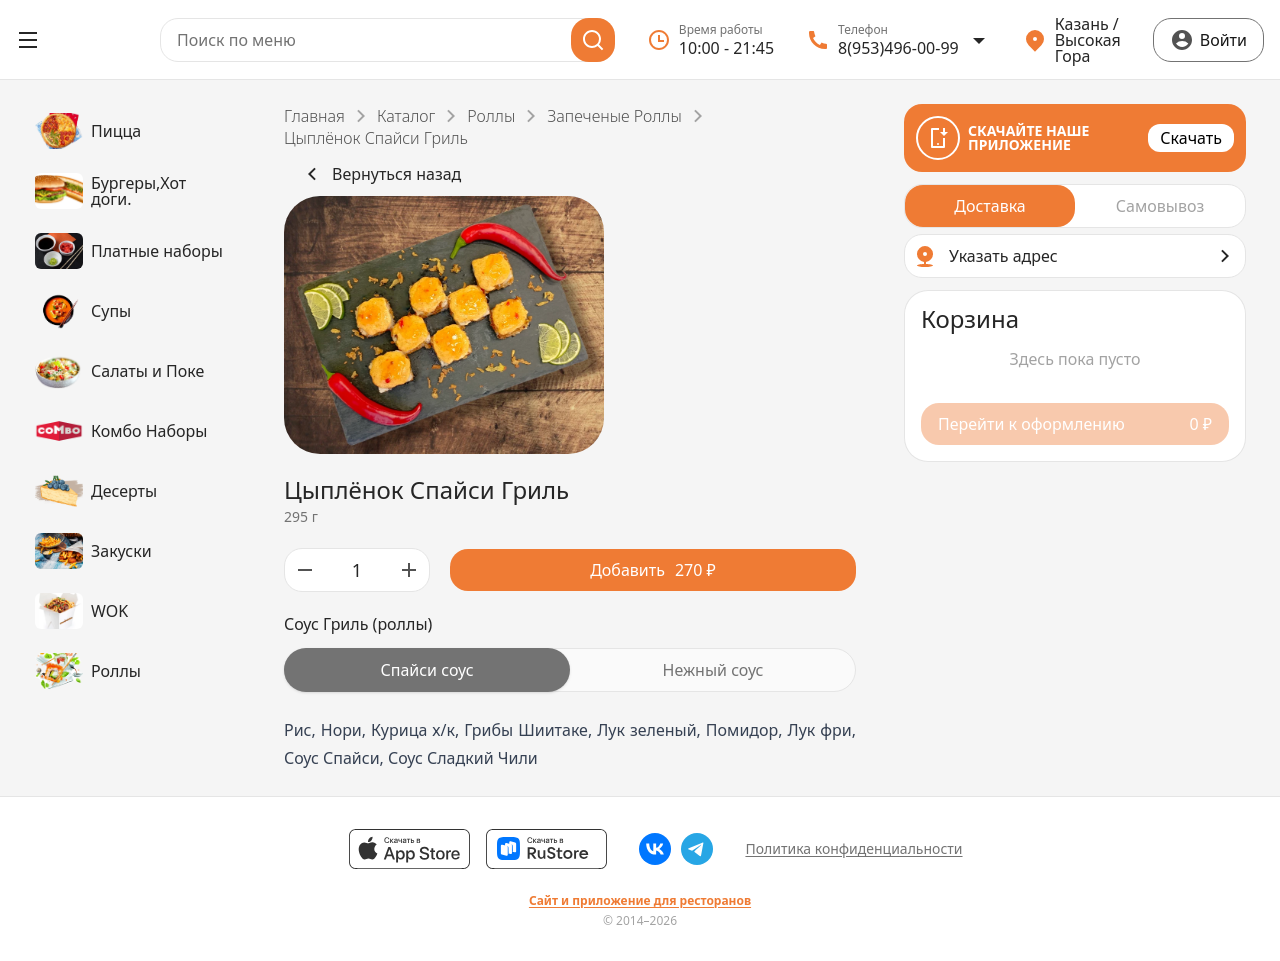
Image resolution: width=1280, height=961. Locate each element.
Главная (314, 116)
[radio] (427, 670)
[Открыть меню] (28, 40)
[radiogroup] (570, 670)
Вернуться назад (380, 174)
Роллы (491, 116)
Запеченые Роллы (614, 116)
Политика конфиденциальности (853, 848)
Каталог (406, 116)
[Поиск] (593, 40)
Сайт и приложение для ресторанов (640, 901)
